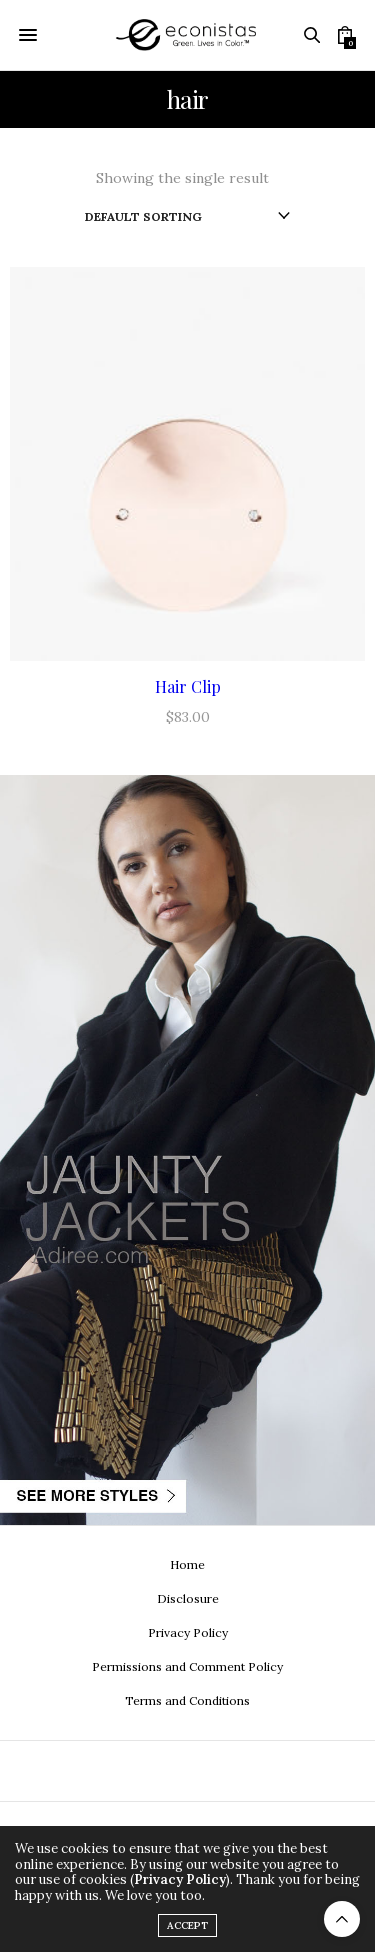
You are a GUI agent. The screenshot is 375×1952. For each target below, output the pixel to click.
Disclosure (188, 1598)
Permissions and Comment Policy (187, 1666)
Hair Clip (188, 686)
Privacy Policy (188, 1632)
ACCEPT (187, 1925)
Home (187, 1564)
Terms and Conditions (187, 1700)
